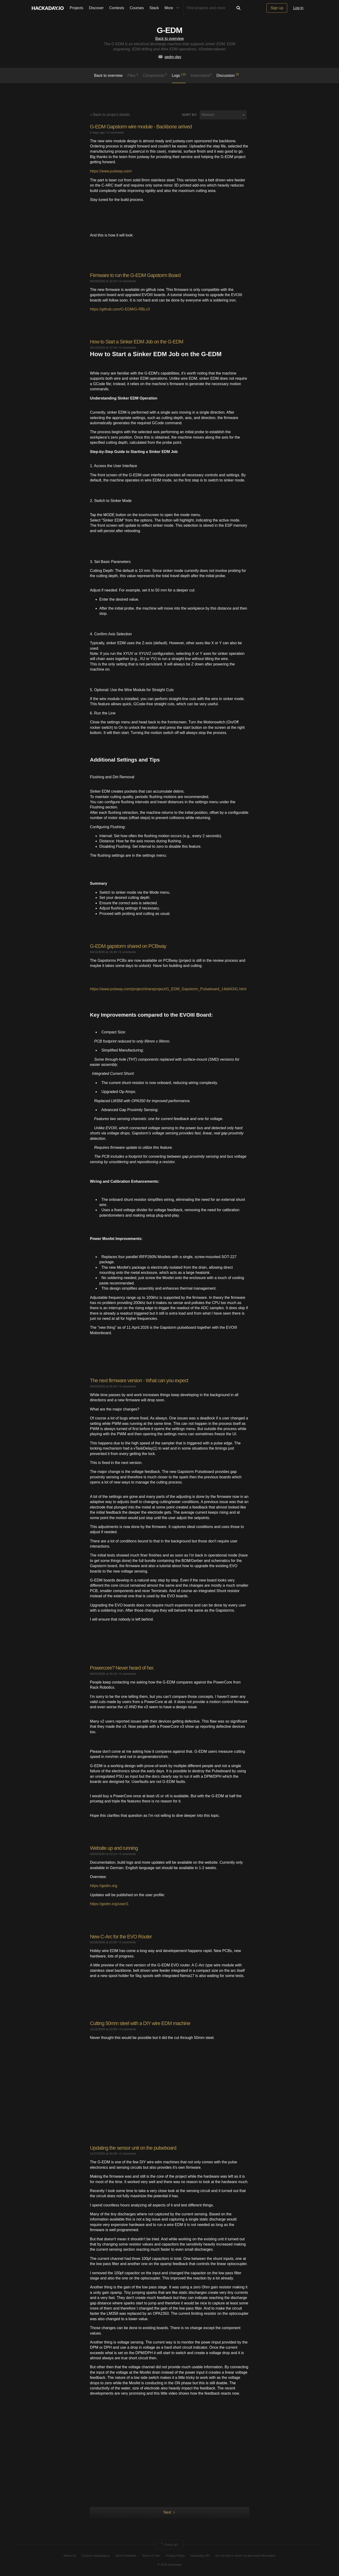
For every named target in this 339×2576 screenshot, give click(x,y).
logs (179, 75)
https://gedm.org (103, 1885)
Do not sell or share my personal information (245, 2555)
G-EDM (169, 30)
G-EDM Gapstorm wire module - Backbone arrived (142, 127)
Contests (116, 8)
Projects (76, 8)
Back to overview (169, 39)
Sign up (276, 8)
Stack (154, 8)
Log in (298, 8)
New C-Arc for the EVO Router (122, 1936)
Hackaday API (200, 2555)
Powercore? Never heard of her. (123, 1668)
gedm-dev (169, 57)
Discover (96, 8)
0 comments (115, 132)
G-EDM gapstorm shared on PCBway (129, 946)
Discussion (227, 75)
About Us (70, 2555)
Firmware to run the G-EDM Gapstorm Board (137, 275)
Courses (137, 8)
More (173, 8)
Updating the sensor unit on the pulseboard (134, 2147)
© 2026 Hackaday (169, 2564)
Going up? (169, 2544)
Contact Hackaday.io (96, 2555)
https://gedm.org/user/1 (109, 1904)
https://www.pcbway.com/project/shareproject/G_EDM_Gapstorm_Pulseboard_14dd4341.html (168, 989)
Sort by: (190, 115)
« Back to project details (110, 115)
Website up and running (114, 1848)
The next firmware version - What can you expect (140, 1380)
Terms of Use (151, 2555)
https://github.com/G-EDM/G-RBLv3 (120, 309)
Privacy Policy (175, 2555)
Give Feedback (126, 2555)
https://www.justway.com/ (111, 171)
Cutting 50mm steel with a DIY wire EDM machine (142, 2023)
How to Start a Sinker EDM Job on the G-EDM (138, 342)
